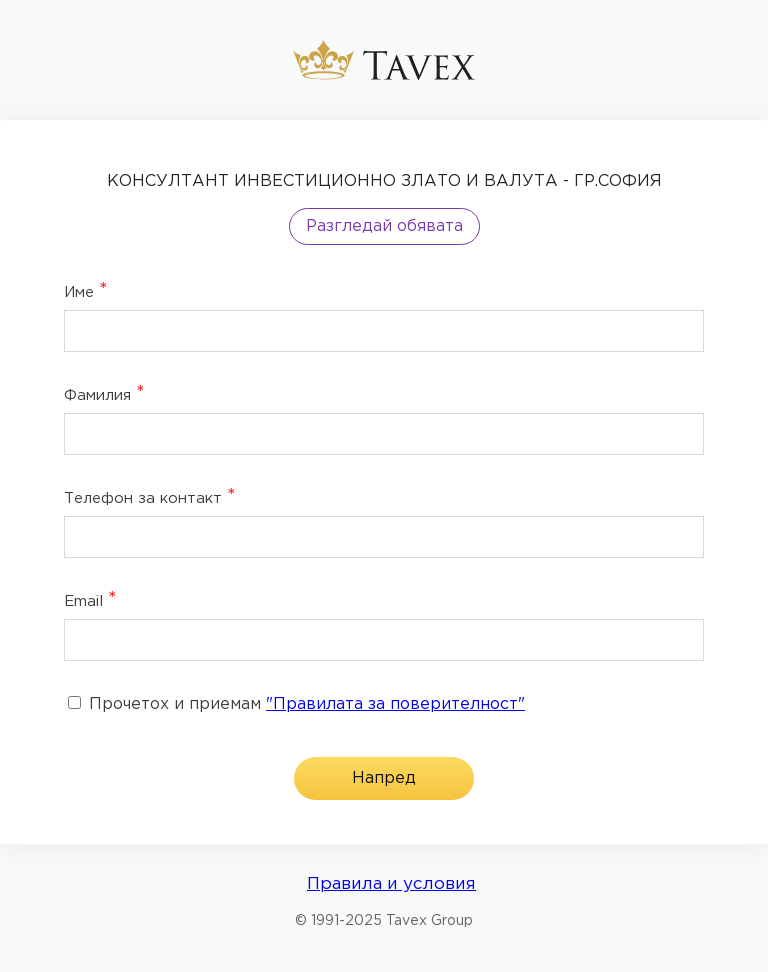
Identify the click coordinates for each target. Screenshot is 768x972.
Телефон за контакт (150, 497)
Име (86, 291)
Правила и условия (391, 884)
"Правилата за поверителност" (395, 704)
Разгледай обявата (384, 226)
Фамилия (104, 394)
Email (90, 600)
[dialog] (384, 482)
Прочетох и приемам (296, 704)
